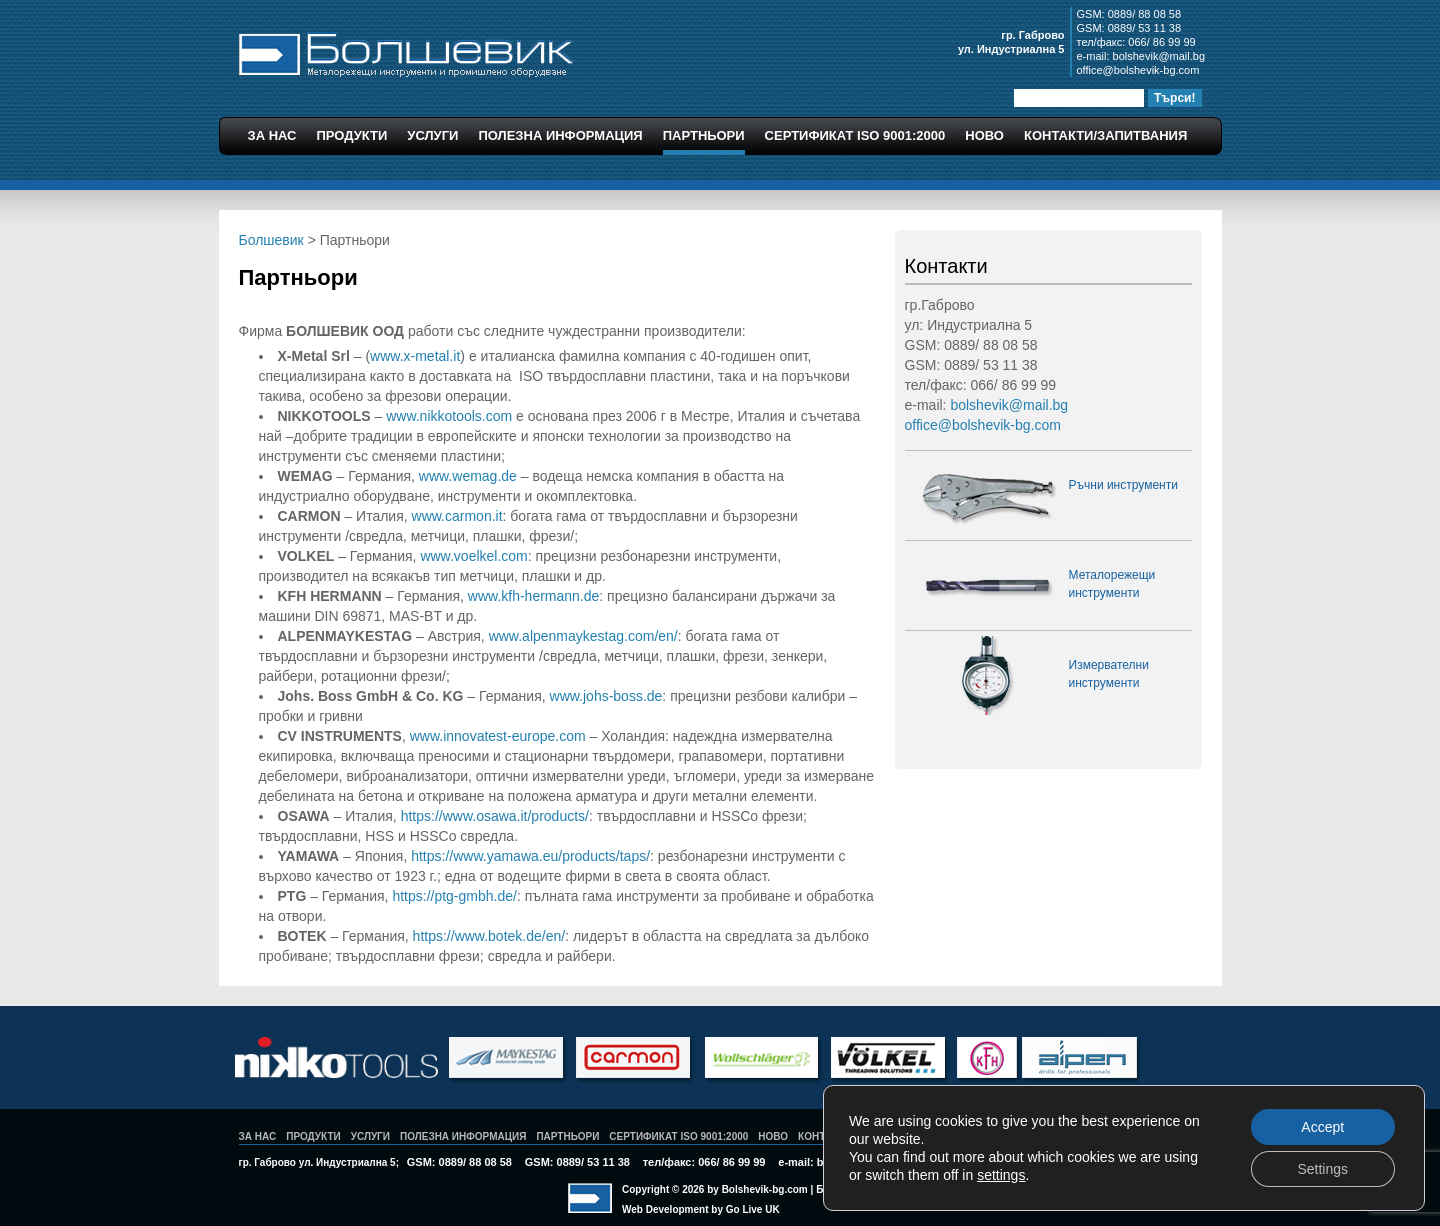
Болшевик (406, 52)
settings (1001, 1175)
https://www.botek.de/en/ (489, 936)
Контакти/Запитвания (1105, 135)
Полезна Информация (560, 135)
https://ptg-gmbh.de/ (454, 896)
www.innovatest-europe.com (498, 736)
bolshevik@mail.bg (1159, 56)
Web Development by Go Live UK (701, 1209)
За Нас (272, 135)
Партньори (704, 135)
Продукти (352, 135)
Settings (1322, 1169)
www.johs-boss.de (606, 696)
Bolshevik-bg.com (765, 1189)
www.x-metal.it (415, 356)
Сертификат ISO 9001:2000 (855, 135)
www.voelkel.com (473, 556)
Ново (984, 135)
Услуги (432, 135)
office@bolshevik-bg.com (1138, 70)
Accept (1322, 1127)
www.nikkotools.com (449, 416)
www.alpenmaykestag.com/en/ (583, 636)
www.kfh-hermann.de (534, 596)
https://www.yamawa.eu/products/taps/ (530, 856)
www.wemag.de (468, 476)
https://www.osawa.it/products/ (495, 816)
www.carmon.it (457, 516)
